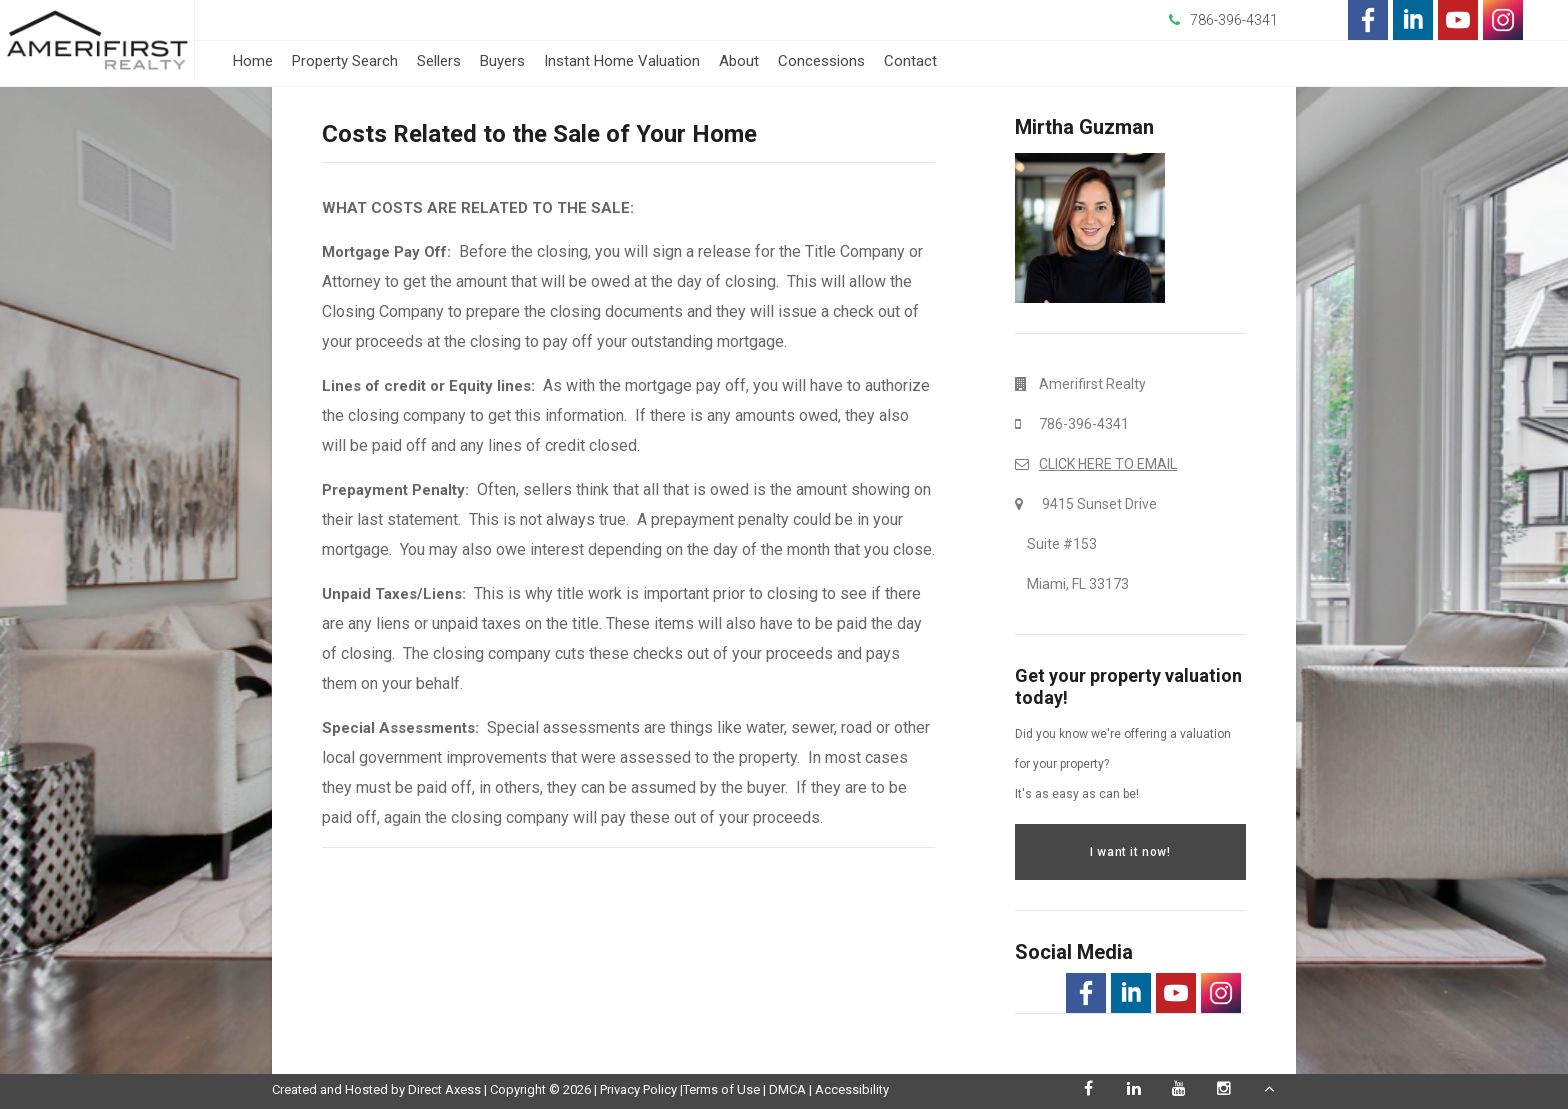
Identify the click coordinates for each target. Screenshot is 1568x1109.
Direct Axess (444, 1089)
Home (253, 61)
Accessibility (852, 1089)
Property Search (345, 61)
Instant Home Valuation (622, 61)
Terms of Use (721, 1089)
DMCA (787, 1089)
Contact (910, 61)
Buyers (502, 61)
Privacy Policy (638, 1089)
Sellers (439, 61)
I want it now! (1130, 852)
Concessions (821, 61)
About (739, 61)
